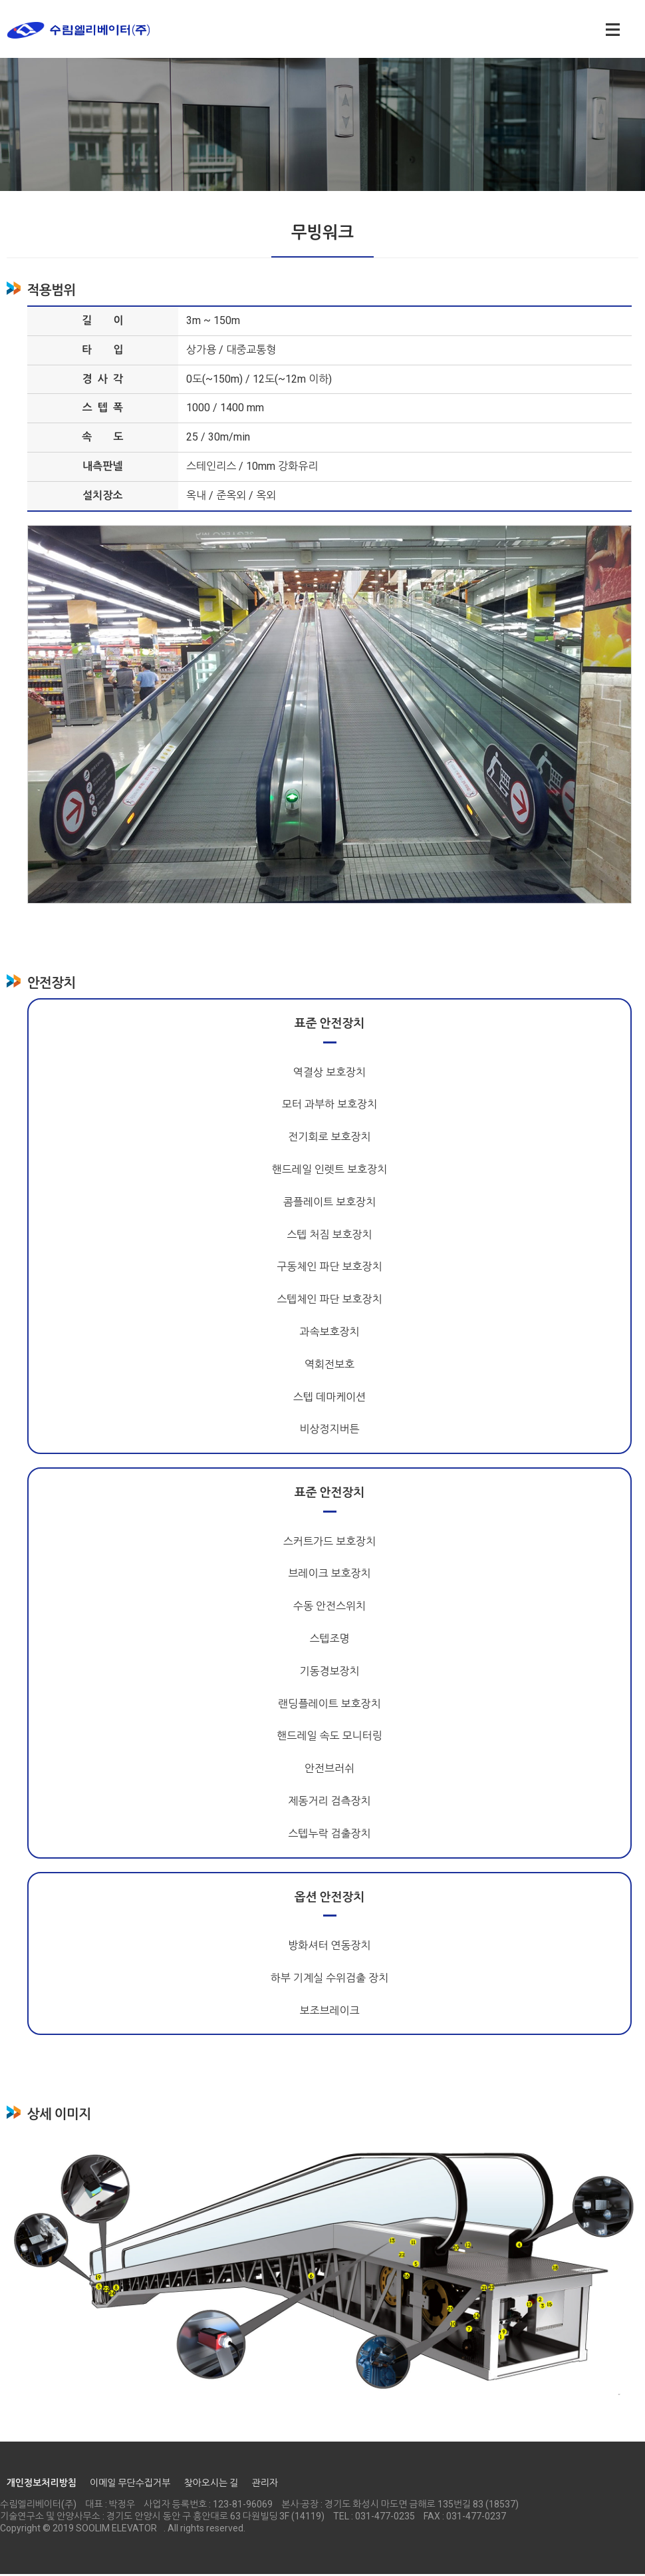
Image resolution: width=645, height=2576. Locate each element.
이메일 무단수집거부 (130, 2485)
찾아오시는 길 (211, 2485)
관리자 (264, 2485)
